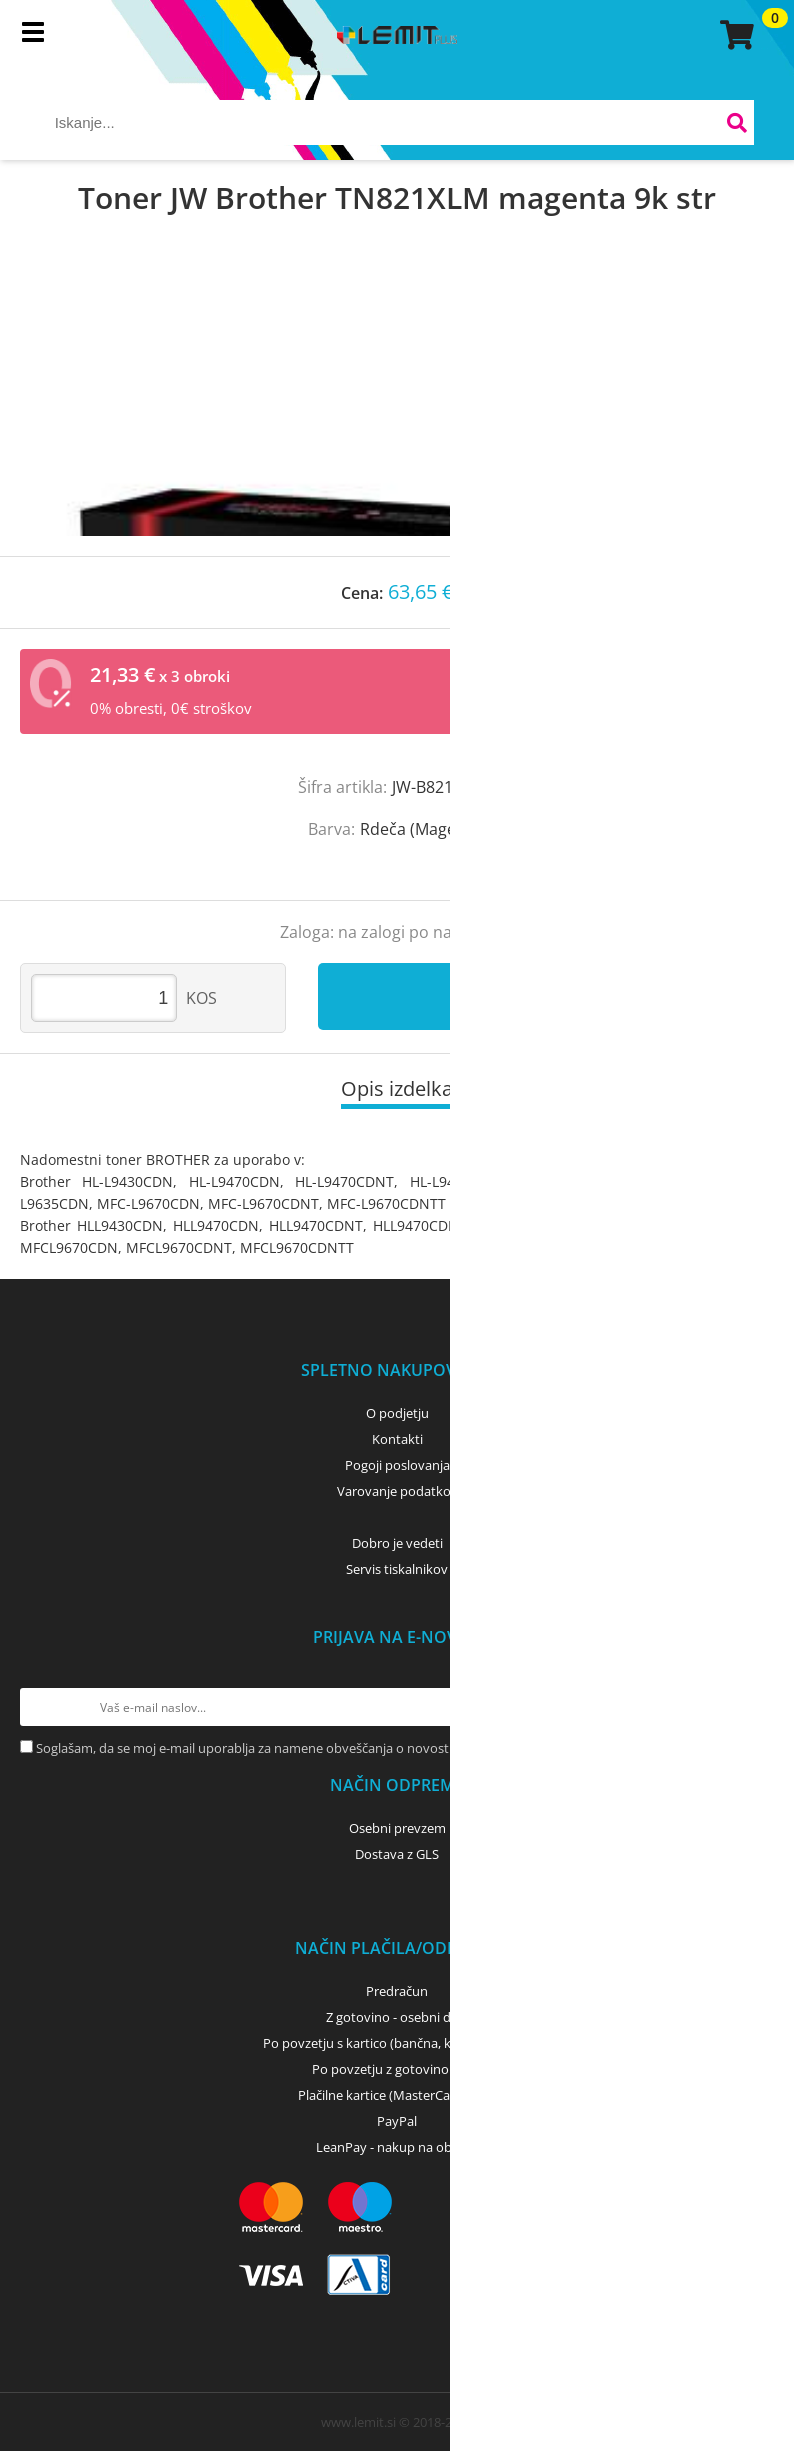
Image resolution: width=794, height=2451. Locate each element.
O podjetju (397, 1413)
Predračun (397, 1991)
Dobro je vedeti (397, 1543)
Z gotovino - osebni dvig (397, 2017)
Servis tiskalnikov (397, 1569)
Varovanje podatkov (397, 1491)
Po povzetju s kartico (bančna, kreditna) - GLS (397, 2043)
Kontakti (397, 1439)
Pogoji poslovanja (397, 1465)
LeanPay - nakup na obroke (397, 2147)
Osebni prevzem (397, 1828)
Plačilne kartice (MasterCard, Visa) (397, 2095)
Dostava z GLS (397, 1854)
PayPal (397, 2121)
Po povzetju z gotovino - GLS (397, 2069)
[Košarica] (734, 35)
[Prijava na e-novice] (755, 1707)
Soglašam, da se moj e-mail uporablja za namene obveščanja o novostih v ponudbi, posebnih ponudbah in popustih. (381, 1748)
